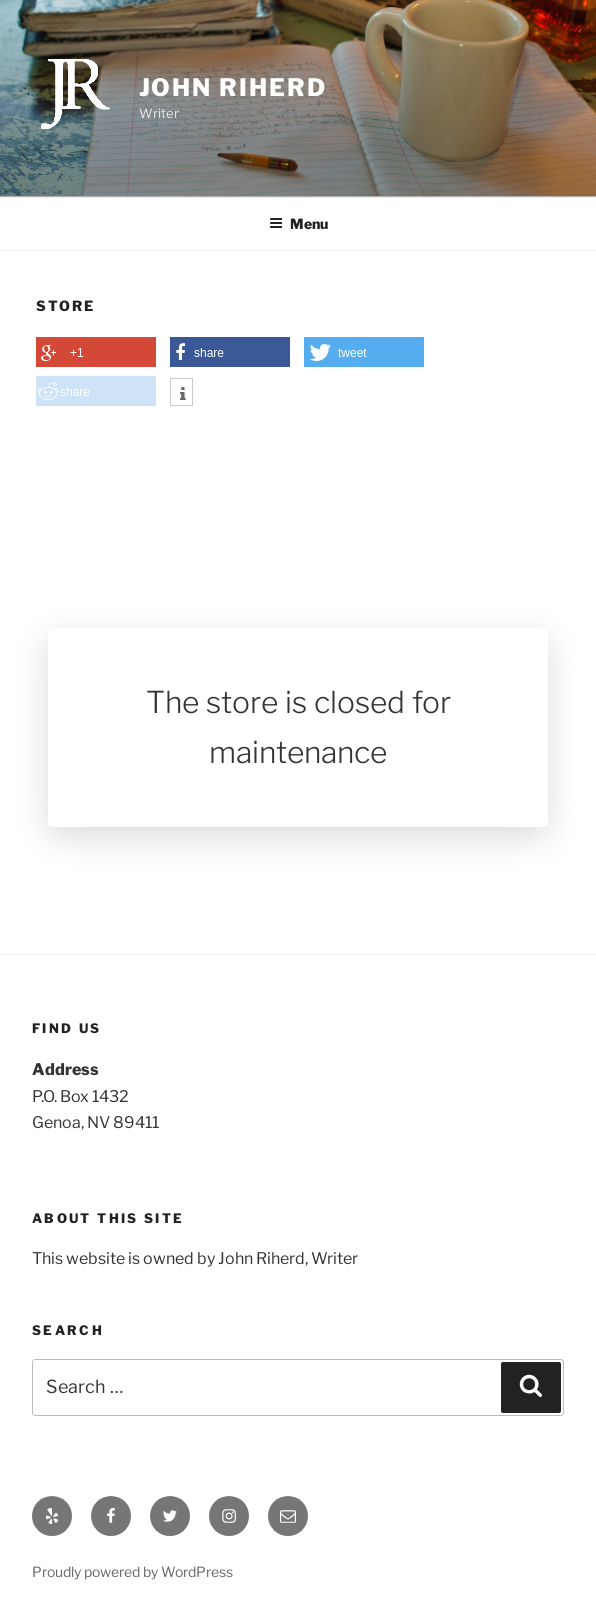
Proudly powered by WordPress (132, 1571)
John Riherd (233, 87)
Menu (298, 223)
